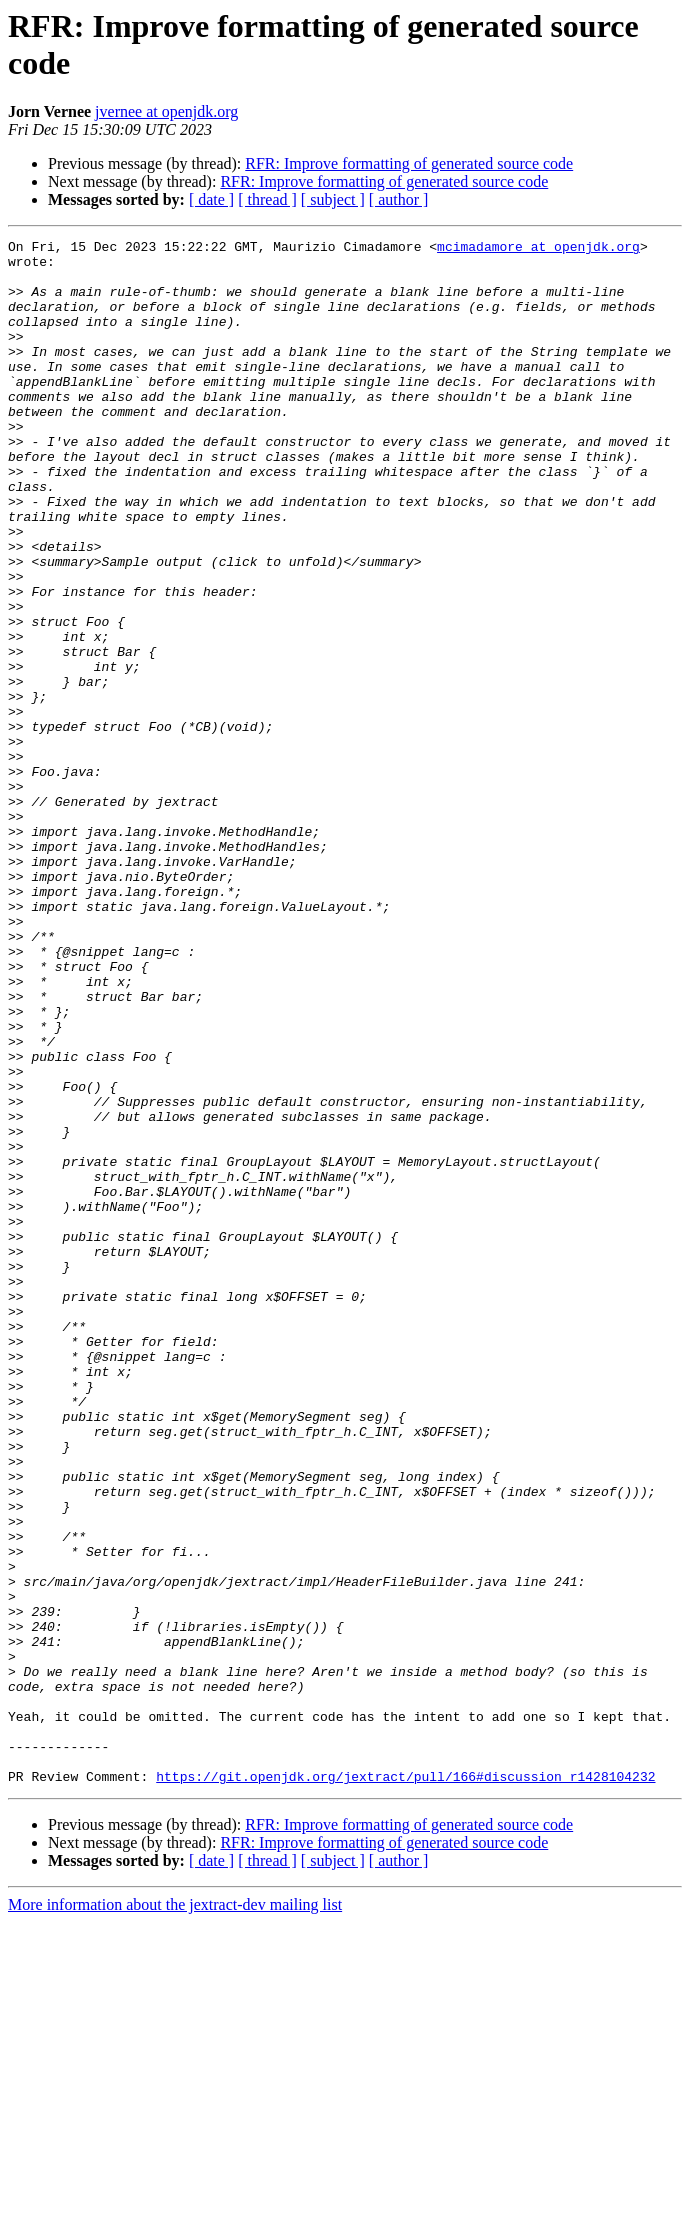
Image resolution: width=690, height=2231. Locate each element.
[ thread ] (267, 199)
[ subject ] (333, 199)
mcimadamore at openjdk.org (538, 249)
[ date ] (211, 199)
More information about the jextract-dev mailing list (175, 2213)
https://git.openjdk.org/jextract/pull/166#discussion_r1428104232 (405, 2085)
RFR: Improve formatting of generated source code (409, 163)
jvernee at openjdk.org (166, 111)
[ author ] (399, 199)
